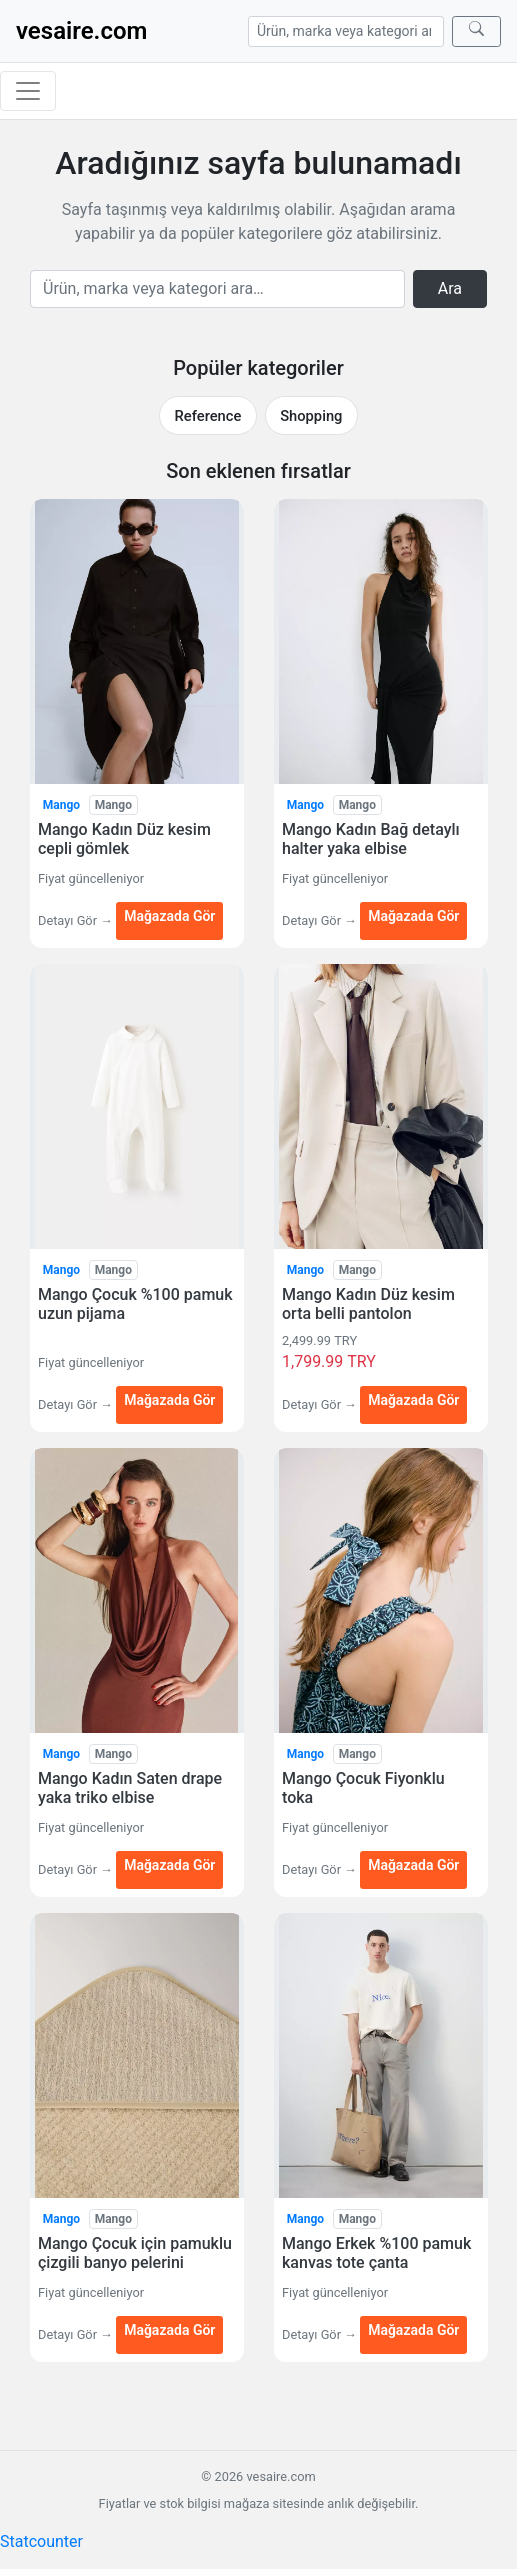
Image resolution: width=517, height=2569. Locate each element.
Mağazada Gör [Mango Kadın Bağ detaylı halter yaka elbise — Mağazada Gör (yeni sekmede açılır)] (413, 916)
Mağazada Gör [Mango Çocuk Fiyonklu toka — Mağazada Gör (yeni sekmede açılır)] (413, 1865)
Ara (450, 288)
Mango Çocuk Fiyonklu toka (363, 1788)
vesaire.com (81, 31)
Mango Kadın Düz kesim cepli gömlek (124, 839)
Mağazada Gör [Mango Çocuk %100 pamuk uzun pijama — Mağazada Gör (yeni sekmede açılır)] (169, 1400)
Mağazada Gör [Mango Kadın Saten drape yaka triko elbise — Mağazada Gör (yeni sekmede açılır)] (169, 1865)
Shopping (311, 416)
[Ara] (476, 31)
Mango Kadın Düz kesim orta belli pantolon (368, 1304)
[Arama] (346, 31)
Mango (61, 805)
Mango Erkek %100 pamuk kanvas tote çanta (376, 2253)
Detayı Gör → (77, 920)
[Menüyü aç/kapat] (28, 91)
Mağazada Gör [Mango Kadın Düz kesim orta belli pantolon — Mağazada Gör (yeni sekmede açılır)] (413, 1400)
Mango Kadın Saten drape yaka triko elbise (130, 1788)
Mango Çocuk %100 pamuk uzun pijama (135, 1304)
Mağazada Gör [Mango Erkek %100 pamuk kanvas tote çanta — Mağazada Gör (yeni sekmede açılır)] (413, 2330)
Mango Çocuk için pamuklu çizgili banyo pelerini (135, 2253)
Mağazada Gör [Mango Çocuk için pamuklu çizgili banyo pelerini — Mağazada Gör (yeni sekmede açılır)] (169, 2330)
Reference (208, 416)
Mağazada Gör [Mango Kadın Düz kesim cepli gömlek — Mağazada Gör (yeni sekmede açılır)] (169, 916)
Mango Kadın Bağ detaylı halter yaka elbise (371, 839)
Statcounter (41, 2541)
